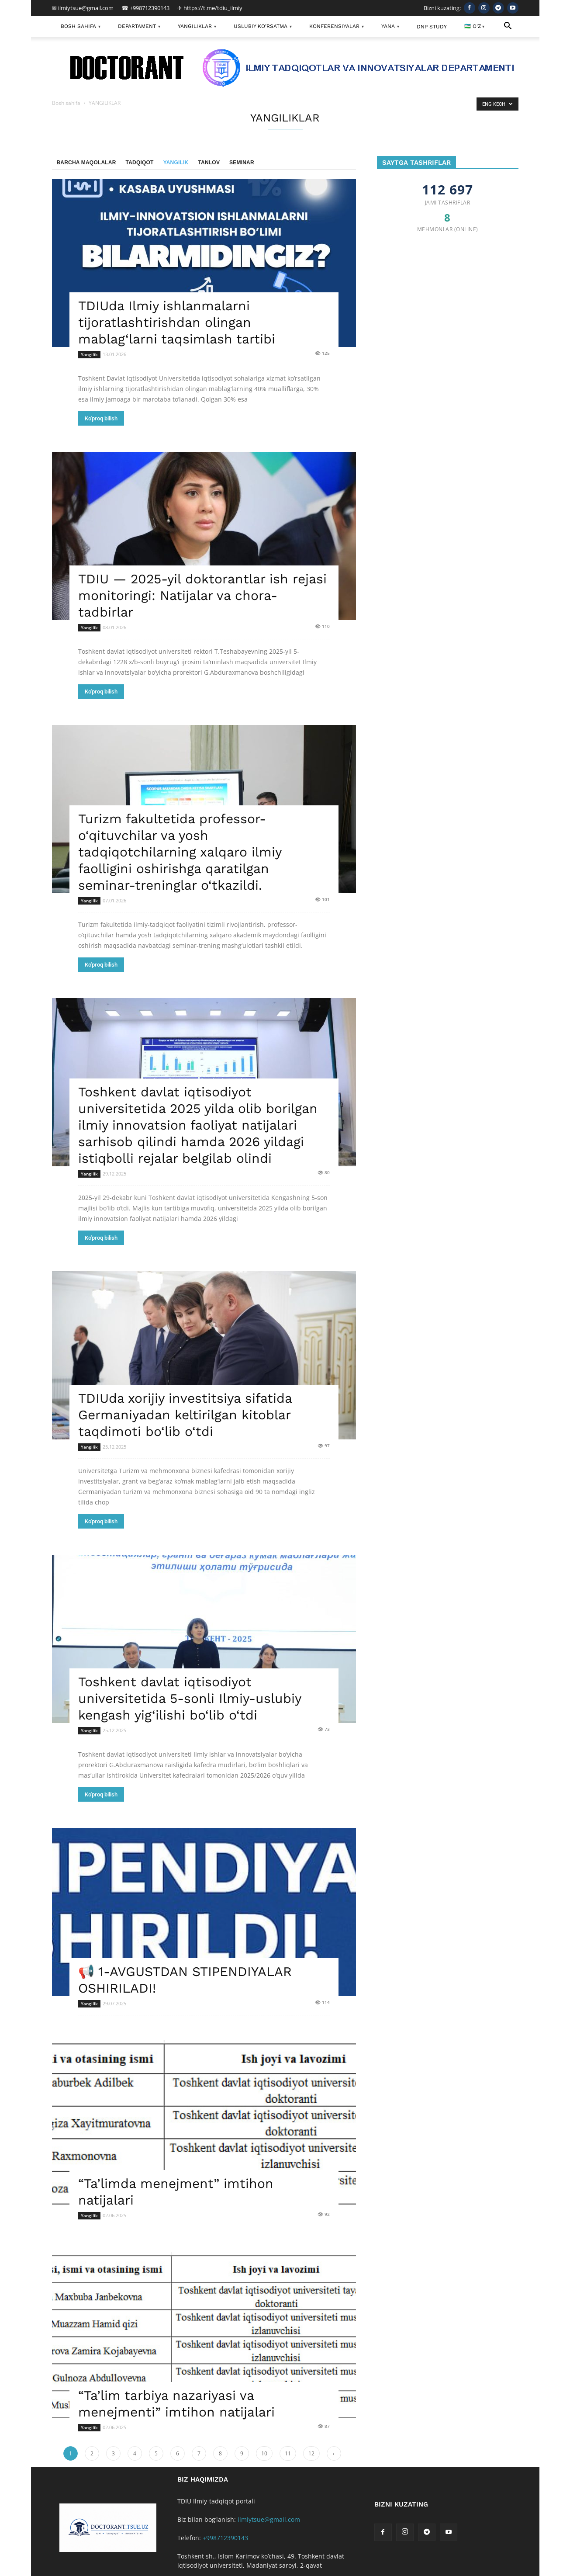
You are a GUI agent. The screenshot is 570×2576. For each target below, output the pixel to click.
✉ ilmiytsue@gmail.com (83, 8)
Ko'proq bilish (101, 418)
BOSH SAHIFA (80, 26)
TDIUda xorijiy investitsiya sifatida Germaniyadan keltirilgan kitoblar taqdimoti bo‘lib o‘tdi (185, 1414)
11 (288, 2453)
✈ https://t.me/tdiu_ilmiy (209, 8)
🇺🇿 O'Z (474, 26)
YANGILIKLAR (197, 26)
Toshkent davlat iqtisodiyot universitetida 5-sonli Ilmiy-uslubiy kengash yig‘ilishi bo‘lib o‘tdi (189, 1698)
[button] (507, 27)
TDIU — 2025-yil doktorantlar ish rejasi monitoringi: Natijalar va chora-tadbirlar (202, 595)
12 (311, 2453)
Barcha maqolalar (86, 162)
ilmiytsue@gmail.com (269, 2519)
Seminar (241, 162)
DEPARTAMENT (139, 26)
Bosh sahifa (66, 103)
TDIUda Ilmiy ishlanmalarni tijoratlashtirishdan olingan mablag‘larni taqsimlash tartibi (176, 322)
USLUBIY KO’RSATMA (263, 26)
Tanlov (209, 162)
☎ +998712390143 (145, 8)
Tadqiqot (140, 162)
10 (264, 2453)
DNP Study (432, 27)
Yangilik (176, 162)
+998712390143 (225, 2538)
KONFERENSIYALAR (336, 26)
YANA (390, 26)
